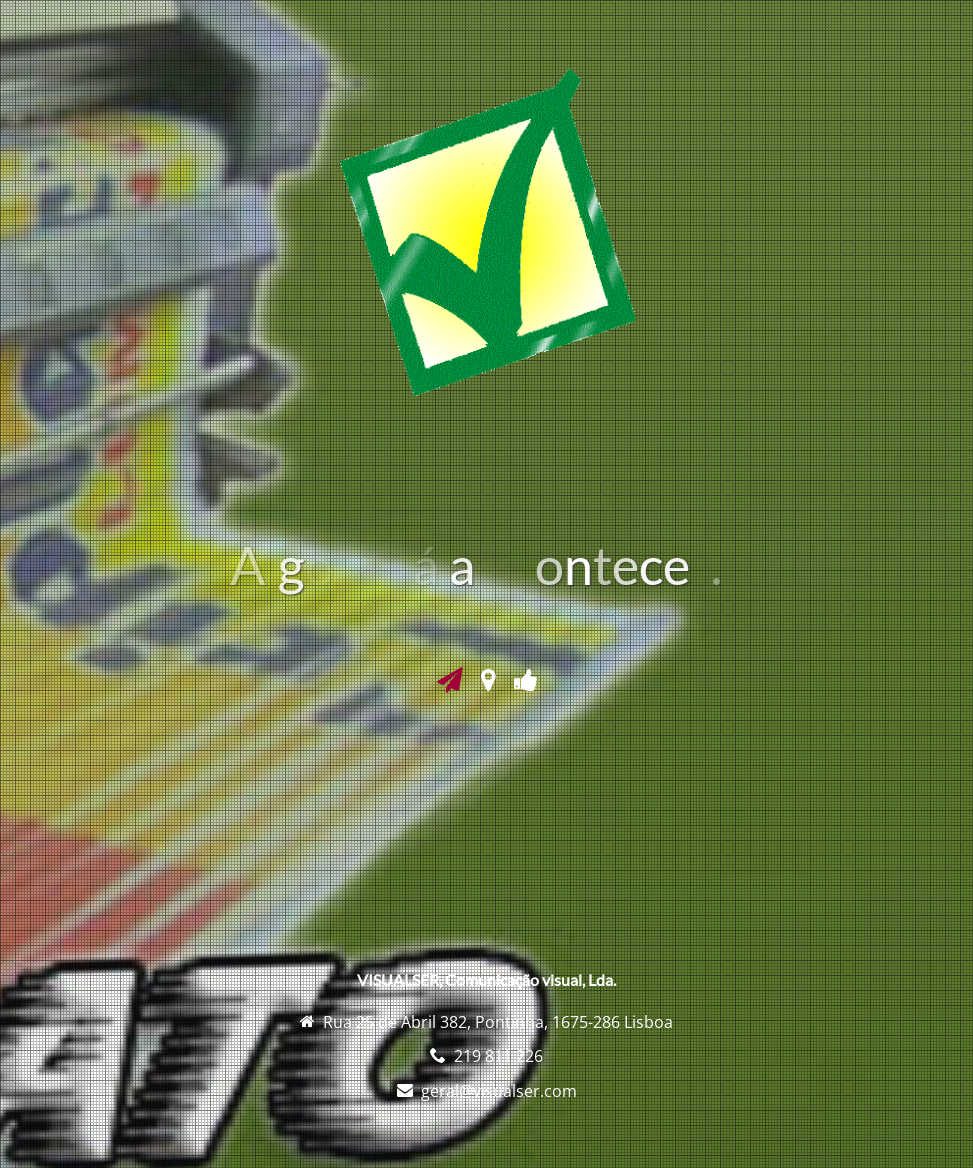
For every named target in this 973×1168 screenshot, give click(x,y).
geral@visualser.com (499, 1091)
